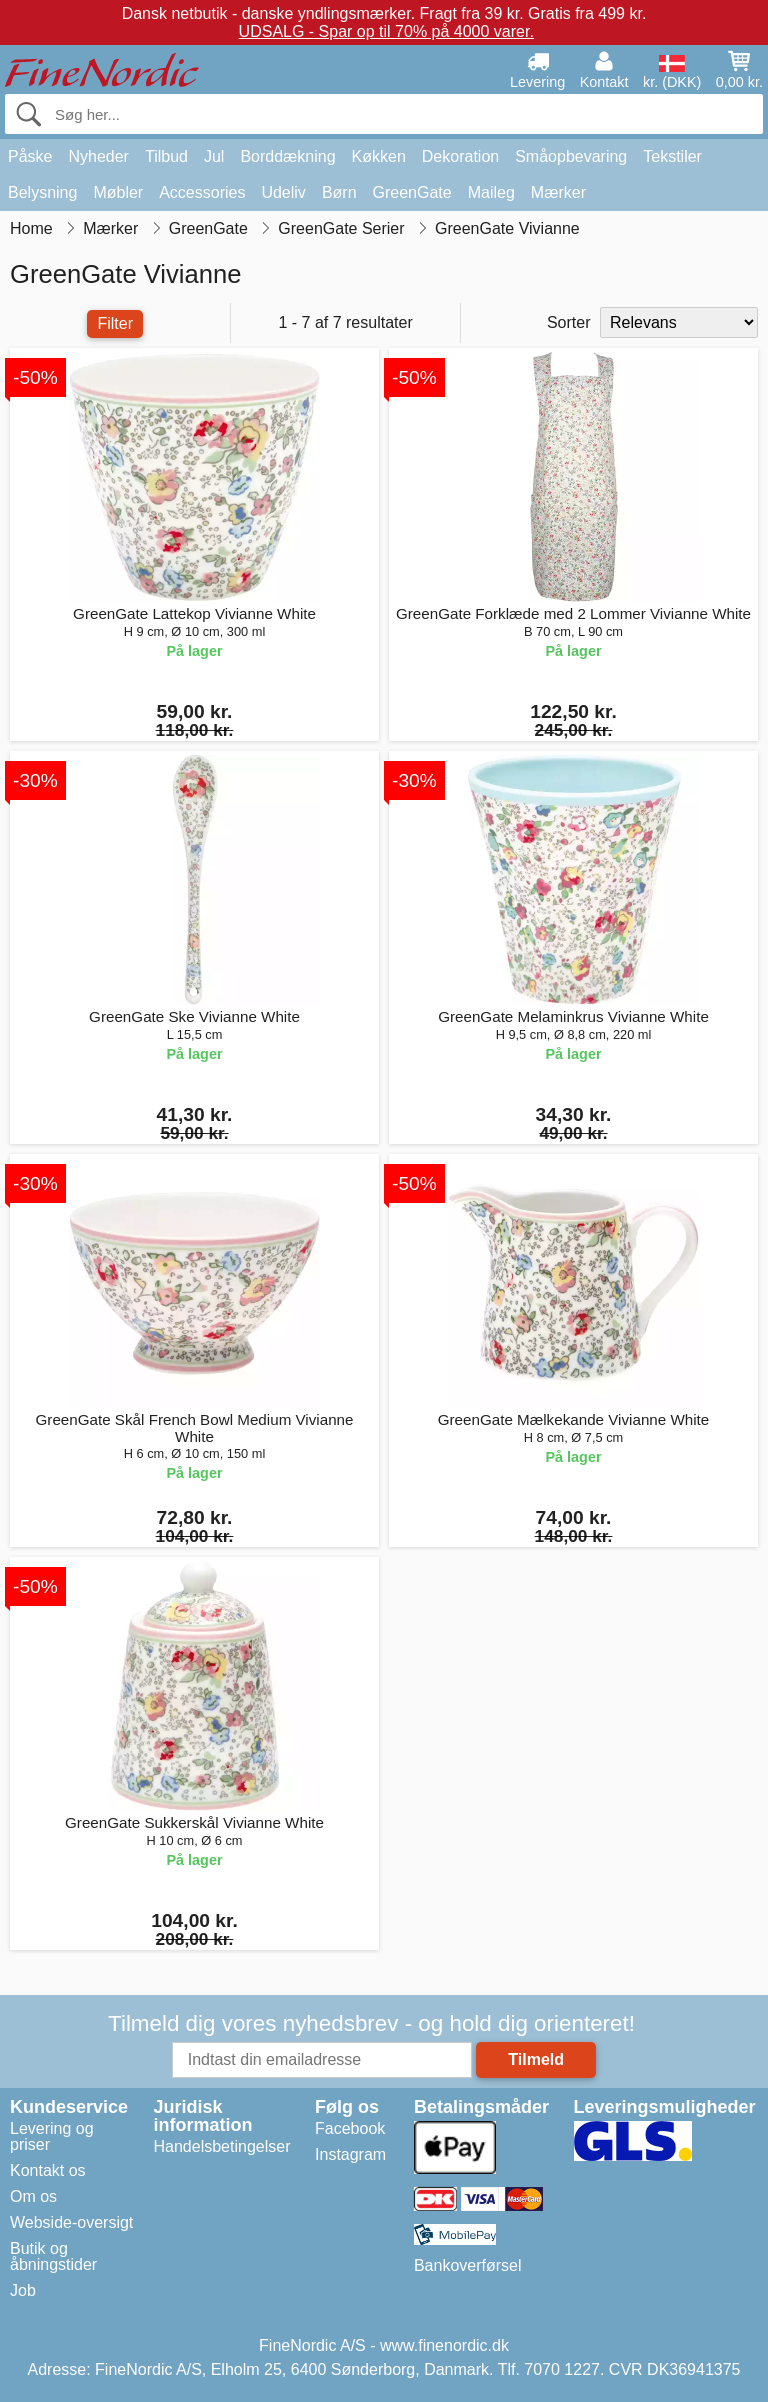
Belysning (42, 192)
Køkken (379, 156)
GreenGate (412, 192)
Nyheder (98, 156)
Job (23, 2290)
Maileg (491, 192)
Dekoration (460, 156)
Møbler (118, 192)
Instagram (350, 2154)
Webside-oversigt (71, 2222)
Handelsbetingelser (222, 2146)
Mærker (558, 192)
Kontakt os (48, 2170)
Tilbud (166, 156)
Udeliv (283, 192)
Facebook (350, 2128)
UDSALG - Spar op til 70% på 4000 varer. (386, 31)
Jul (214, 156)
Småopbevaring (571, 156)
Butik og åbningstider (53, 2256)
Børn (339, 192)
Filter (115, 323)
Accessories (202, 192)
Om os (33, 2196)
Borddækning (287, 156)
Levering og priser (52, 2136)
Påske (30, 156)
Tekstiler (672, 156)
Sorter (569, 322)
